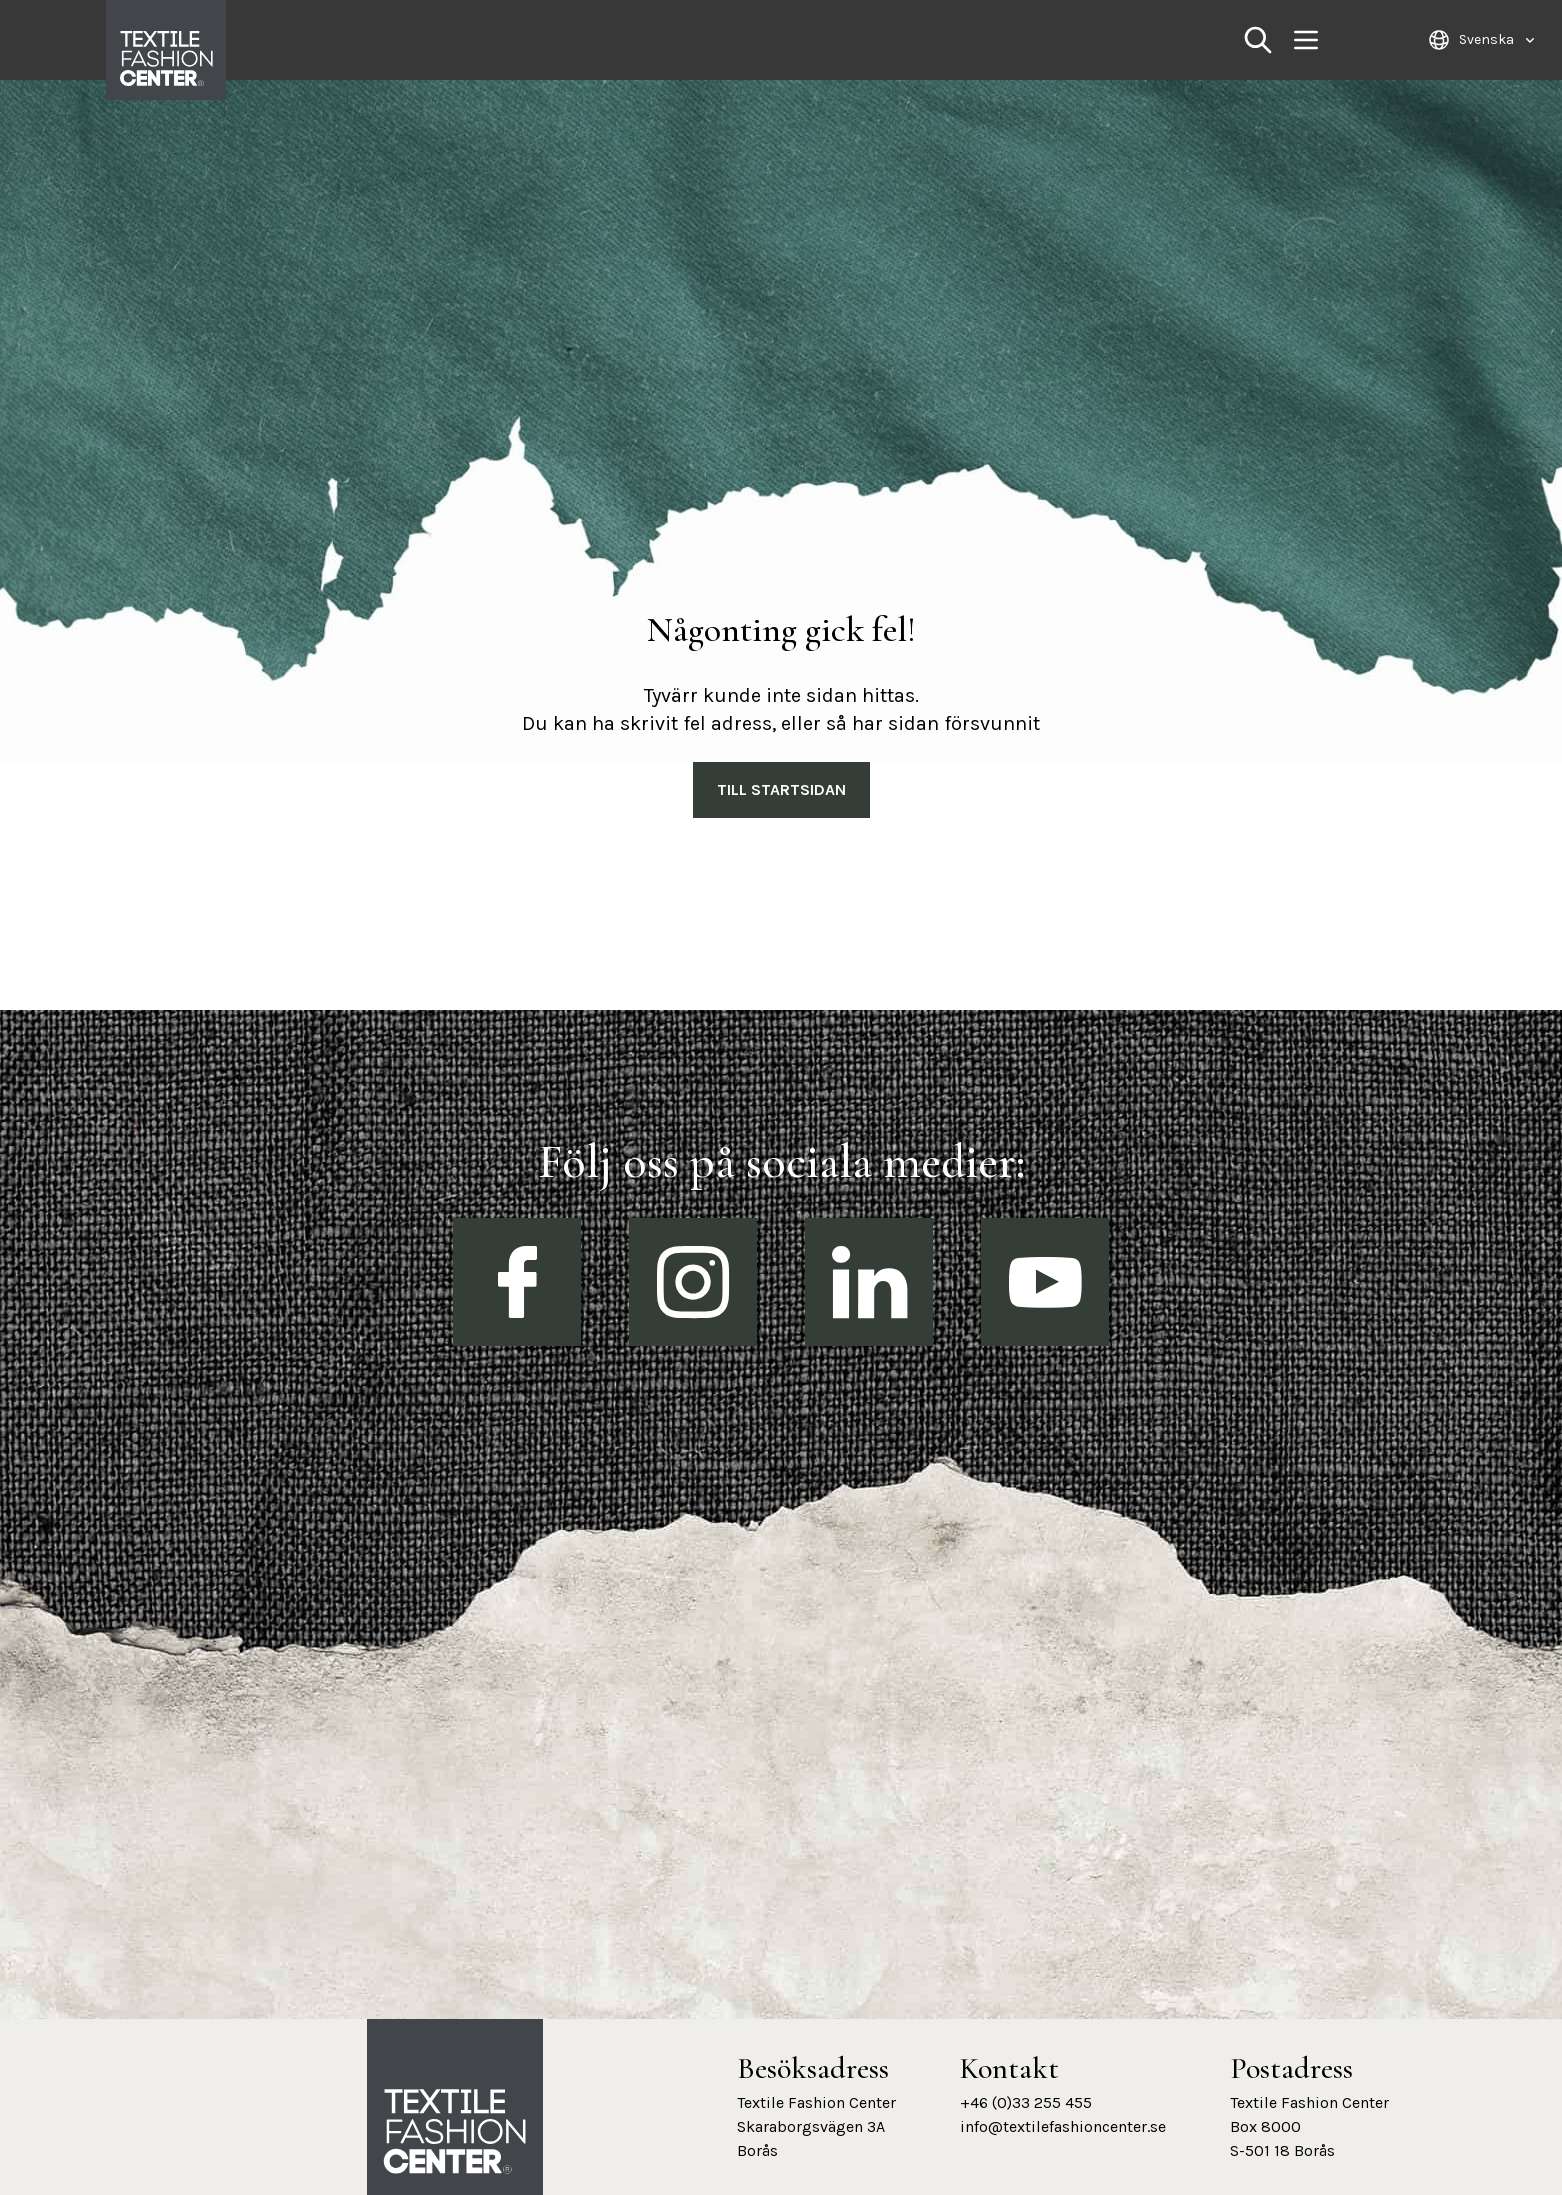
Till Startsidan (781, 789)
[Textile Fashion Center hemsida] (455, 2132)
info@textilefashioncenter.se (1063, 2126)
